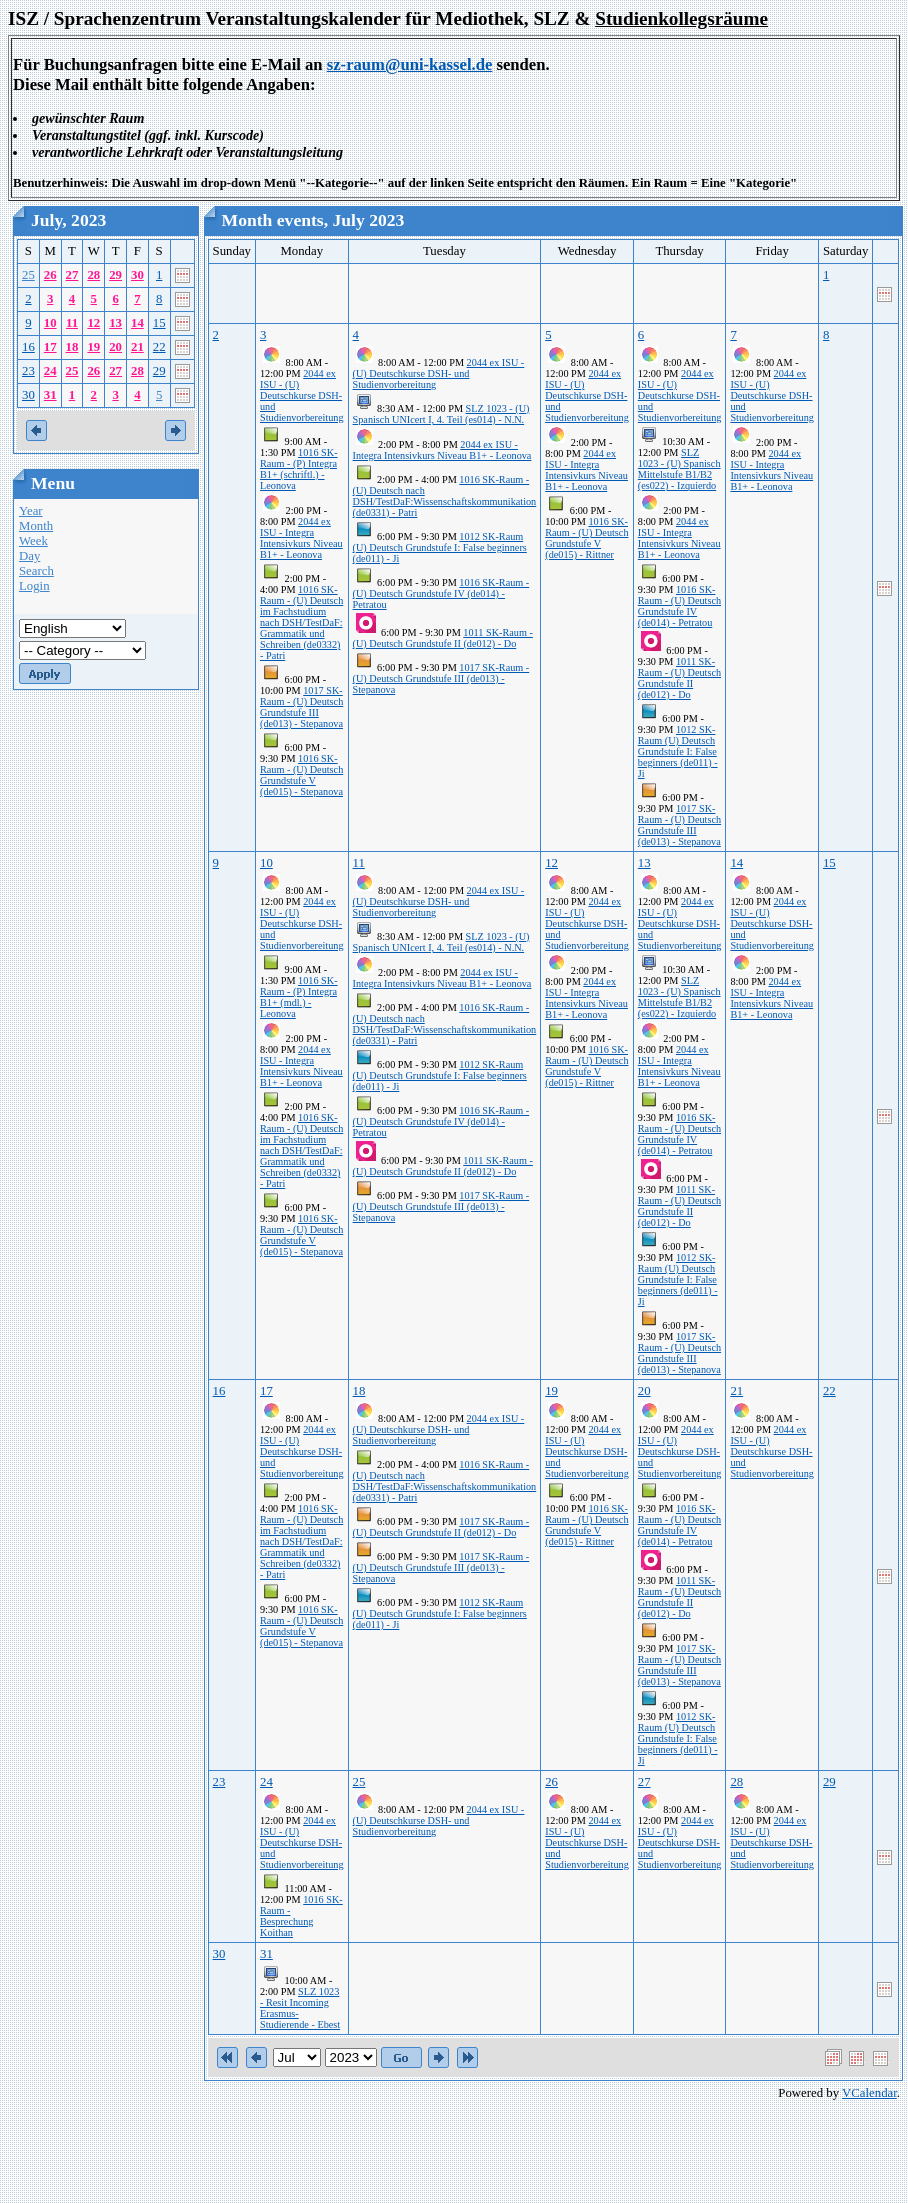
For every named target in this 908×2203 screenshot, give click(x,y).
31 (50, 395)
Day (29, 556)
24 (50, 371)
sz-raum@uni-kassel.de (410, 64)
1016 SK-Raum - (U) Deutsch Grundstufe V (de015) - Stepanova (301, 775)
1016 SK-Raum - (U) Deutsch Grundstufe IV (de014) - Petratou (441, 593)
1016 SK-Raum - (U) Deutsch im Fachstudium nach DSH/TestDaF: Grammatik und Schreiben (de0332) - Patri (301, 622)
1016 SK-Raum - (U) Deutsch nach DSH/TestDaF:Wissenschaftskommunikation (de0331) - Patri (445, 496)
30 (137, 275)
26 (50, 275)
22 (159, 347)
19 (93, 347)
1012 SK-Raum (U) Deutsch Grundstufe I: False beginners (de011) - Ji (440, 547)
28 (93, 275)
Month (36, 526)
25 (28, 275)
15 (159, 323)
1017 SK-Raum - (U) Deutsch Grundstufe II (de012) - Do (441, 1527)
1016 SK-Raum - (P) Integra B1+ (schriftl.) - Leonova (299, 469)
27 (72, 275)
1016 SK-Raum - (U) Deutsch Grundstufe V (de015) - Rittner (586, 538)
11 (72, 323)
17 (50, 347)
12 (93, 323)
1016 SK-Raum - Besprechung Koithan (301, 1916)
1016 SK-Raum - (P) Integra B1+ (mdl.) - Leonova (299, 997)
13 (115, 323)
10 (50, 323)
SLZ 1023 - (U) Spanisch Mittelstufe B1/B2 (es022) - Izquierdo (679, 469)
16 (28, 347)
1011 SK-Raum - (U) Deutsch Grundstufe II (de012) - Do (443, 638)
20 (115, 347)
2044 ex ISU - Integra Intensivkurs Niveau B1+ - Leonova (301, 538)
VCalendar (869, 2093)
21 (137, 347)
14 (137, 323)
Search (36, 571)
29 (115, 275)
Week (33, 541)
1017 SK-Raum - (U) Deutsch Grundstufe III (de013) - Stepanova (301, 707)
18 (72, 347)
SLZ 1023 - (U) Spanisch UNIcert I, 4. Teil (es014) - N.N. (441, 414)
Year (31, 511)
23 (28, 371)
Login (34, 586)
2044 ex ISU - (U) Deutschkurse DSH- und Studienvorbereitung (302, 395)
